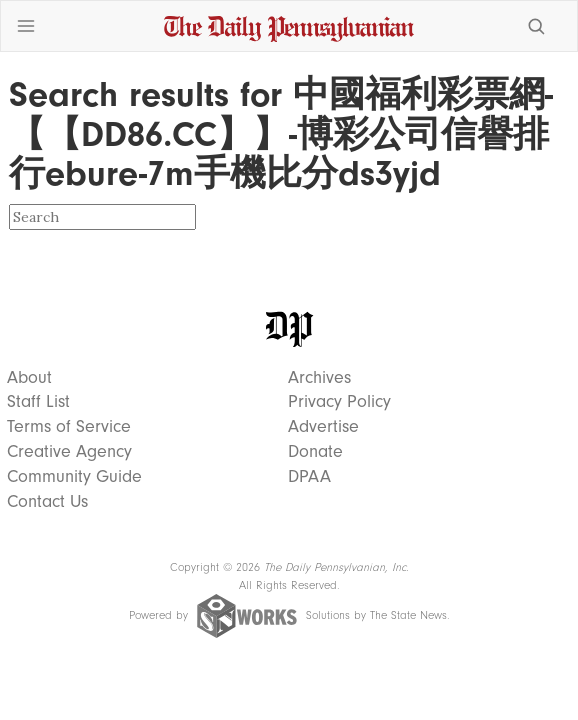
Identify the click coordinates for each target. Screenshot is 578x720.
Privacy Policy (339, 402)
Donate (315, 452)
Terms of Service (69, 427)
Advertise (323, 427)
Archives (319, 378)
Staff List (38, 402)
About (29, 378)
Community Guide (74, 477)
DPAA (309, 477)
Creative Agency (69, 452)
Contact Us (47, 502)
